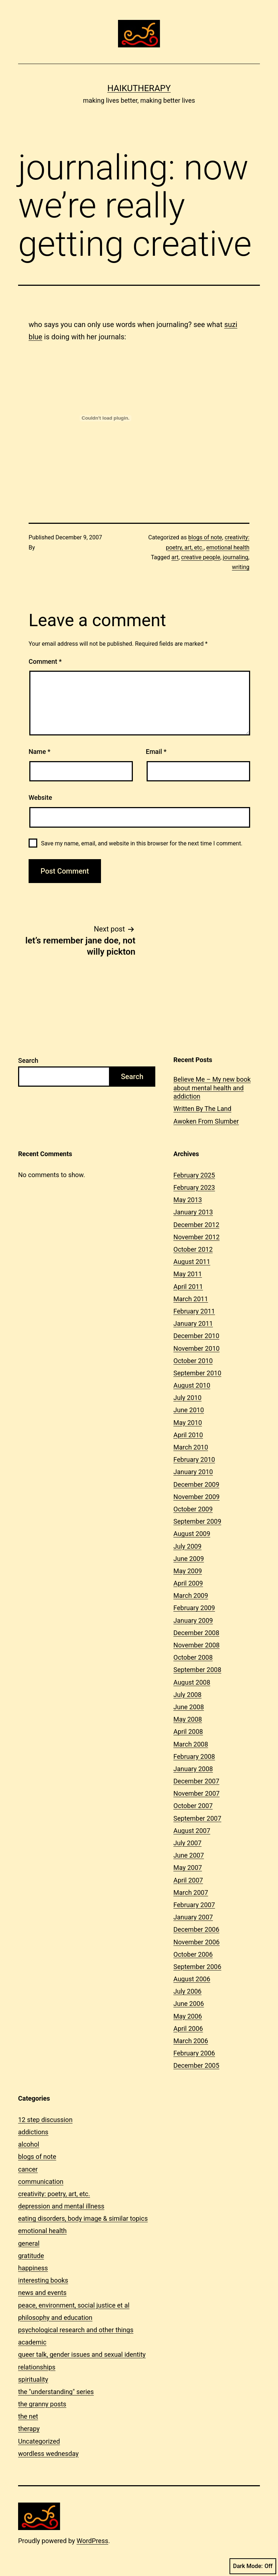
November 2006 (196, 1942)
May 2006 (187, 2016)
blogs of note (205, 537)
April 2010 (188, 1435)
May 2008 (187, 1719)
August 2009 (191, 1533)
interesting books (43, 2280)
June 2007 (188, 1855)
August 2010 (191, 1385)
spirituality (33, 2379)
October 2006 (192, 1954)
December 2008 (196, 1633)
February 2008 (194, 1756)
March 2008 (190, 1744)
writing (240, 567)
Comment (45, 661)
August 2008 (191, 1682)
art (174, 557)
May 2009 (187, 1571)
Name (39, 751)
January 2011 (193, 1323)
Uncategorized (39, 2441)
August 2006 (191, 1979)
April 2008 (188, 1731)
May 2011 (187, 1274)
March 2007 (190, 1892)
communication (40, 2181)
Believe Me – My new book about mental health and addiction (212, 1087)
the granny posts (42, 2404)
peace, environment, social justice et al (74, 2305)
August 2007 (191, 1830)
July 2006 (187, 1991)
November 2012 (196, 1237)
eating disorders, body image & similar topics (83, 2218)
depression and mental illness (61, 2206)
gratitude (31, 2255)
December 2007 (196, 1781)
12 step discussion (45, 2119)
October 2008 (192, 1657)
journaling (235, 557)
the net (28, 2416)
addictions (33, 2132)
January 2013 (193, 1212)
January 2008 (193, 1769)
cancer (28, 2169)
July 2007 (187, 1843)
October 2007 (192, 1805)
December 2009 (196, 1484)
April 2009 (188, 1583)
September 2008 (197, 1669)
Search (28, 1060)
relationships (36, 2367)
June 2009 (188, 1558)
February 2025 (194, 1175)
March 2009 (190, 1595)
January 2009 (193, 1620)
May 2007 (187, 1867)
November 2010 (196, 1348)
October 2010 (192, 1361)
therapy (28, 2428)
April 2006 (188, 2028)
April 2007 (188, 1880)
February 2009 (194, 1608)
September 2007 (197, 1818)
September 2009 (197, 1521)
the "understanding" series (56, 2391)
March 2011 (190, 1299)
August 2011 (191, 1261)
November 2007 (196, 1793)
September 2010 (197, 1373)
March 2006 (190, 2041)
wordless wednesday (48, 2453)
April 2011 (188, 1286)
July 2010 (187, 1397)
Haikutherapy (138, 88)
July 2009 (187, 1546)
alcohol (28, 2144)
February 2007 (194, 1905)
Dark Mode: (253, 2566)
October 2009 (192, 1509)
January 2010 (193, 1472)
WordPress (92, 2541)
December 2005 (196, 2065)
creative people (200, 557)
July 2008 (187, 1694)
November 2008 (196, 1645)
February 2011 (194, 1311)
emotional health (227, 547)
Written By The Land (202, 1108)
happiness (33, 2268)
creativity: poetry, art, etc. (54, 2194)
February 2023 (194, 1187)
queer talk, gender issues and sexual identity (82, 2354)
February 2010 (194, 1459)
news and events (42, 2292)
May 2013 (187, 1200)
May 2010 (187, 1422)
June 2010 (188, 1410)
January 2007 (193, 1917)
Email (156, 751)
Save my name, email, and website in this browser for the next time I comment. (142, 843)
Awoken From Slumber (206, 1121)
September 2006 (197, 1966)
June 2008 (188, 1707)
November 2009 (196, 1497)
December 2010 (196, 1336)
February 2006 (194, 2053)
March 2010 (190, 1447)
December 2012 (196, 1224)
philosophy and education (55, 2317)
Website (40, 797)
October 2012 (192, 1249)
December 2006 (196, 1929)
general (28, 2243)
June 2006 (188, 2003)
